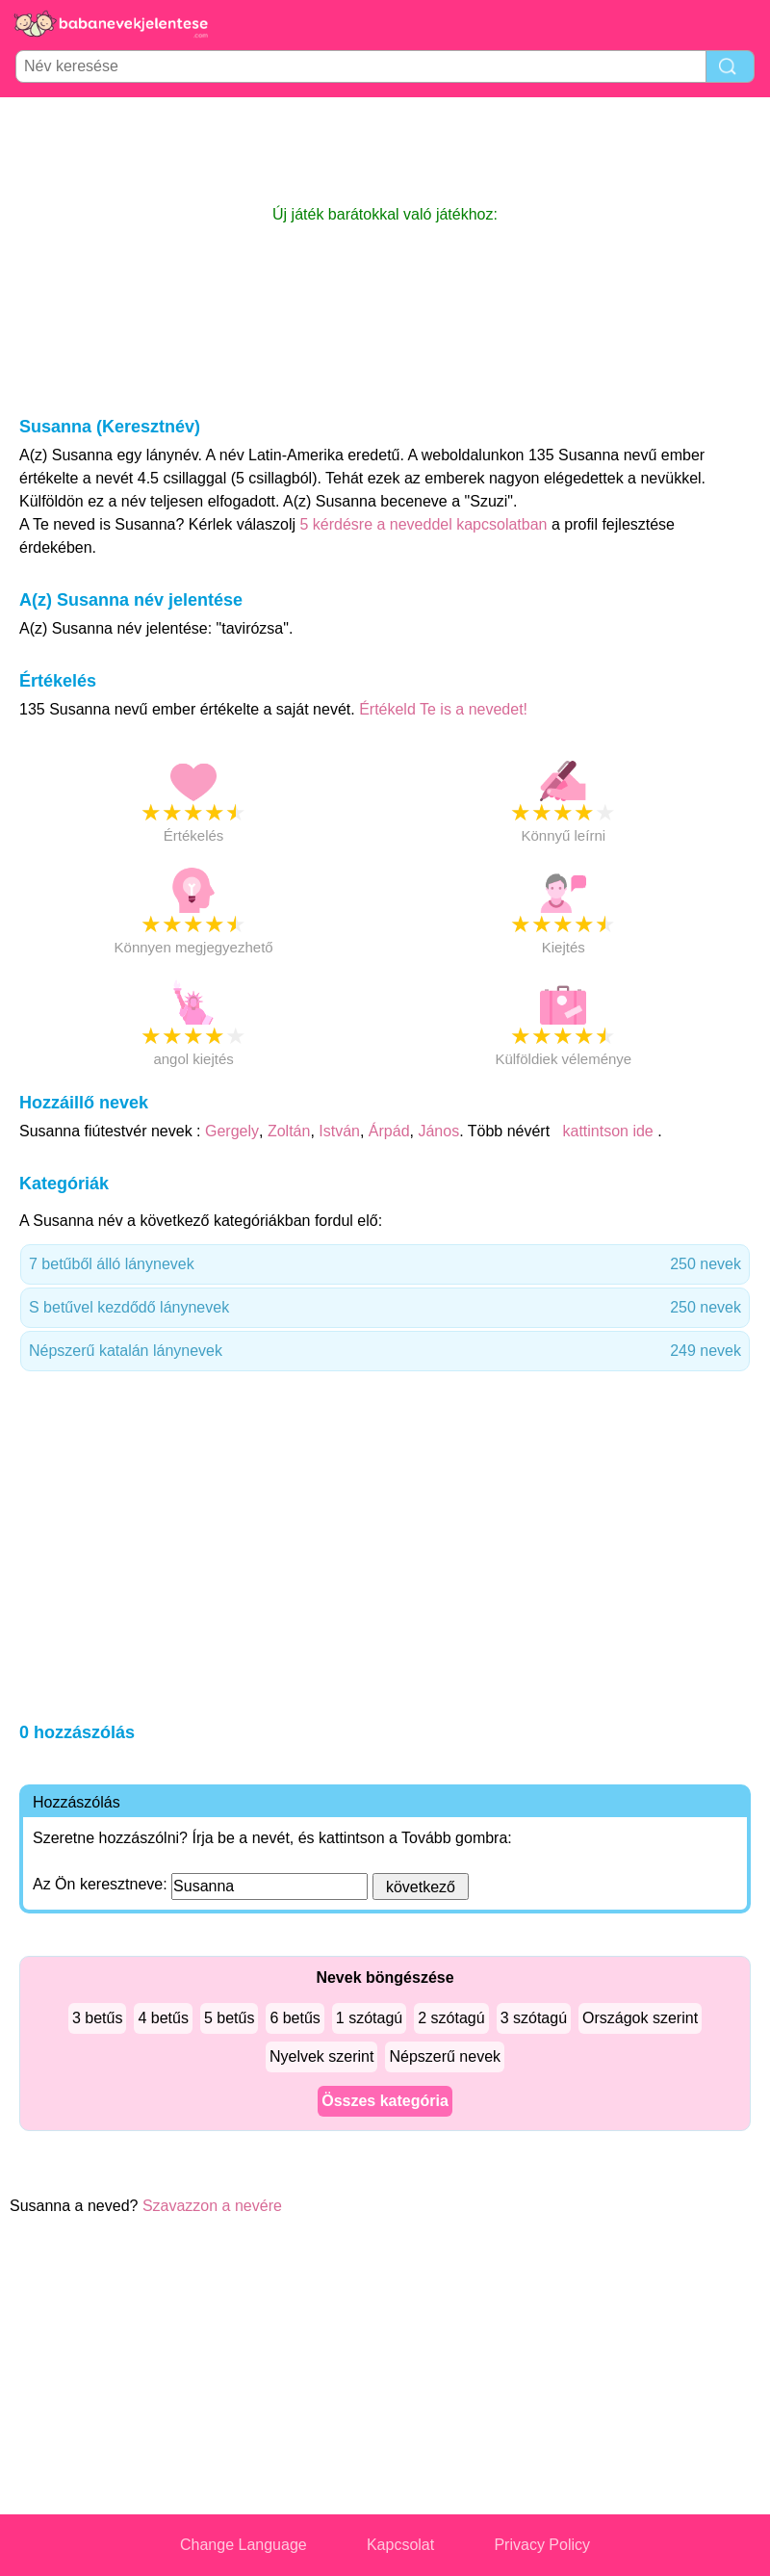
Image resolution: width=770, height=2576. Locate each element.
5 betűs (229, 2018)
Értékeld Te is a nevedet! (443, 709)
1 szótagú (369, 2018)
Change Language (243, 2545)
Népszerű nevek (444, 2056)
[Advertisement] (385, 150)
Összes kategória (385, 2101)
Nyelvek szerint (321, 2056)
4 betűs (163, 2018)
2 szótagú (451, 2018)
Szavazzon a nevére (212, 2206)
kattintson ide (607, 1131)
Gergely (232, 1131)
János (438, 1131)
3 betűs (97, 2018)
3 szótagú (533, 2018)
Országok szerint (640, 2018)
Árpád (389, 1131)
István (339, 1131)
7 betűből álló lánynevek (385, 1264)
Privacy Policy (542, 2545)
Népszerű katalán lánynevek (385, 1351)
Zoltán (289, 1131)
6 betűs (295, 2018)
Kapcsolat (400, 2545)
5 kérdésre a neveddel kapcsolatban (425, 524)
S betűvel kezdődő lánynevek (385, 1307)
